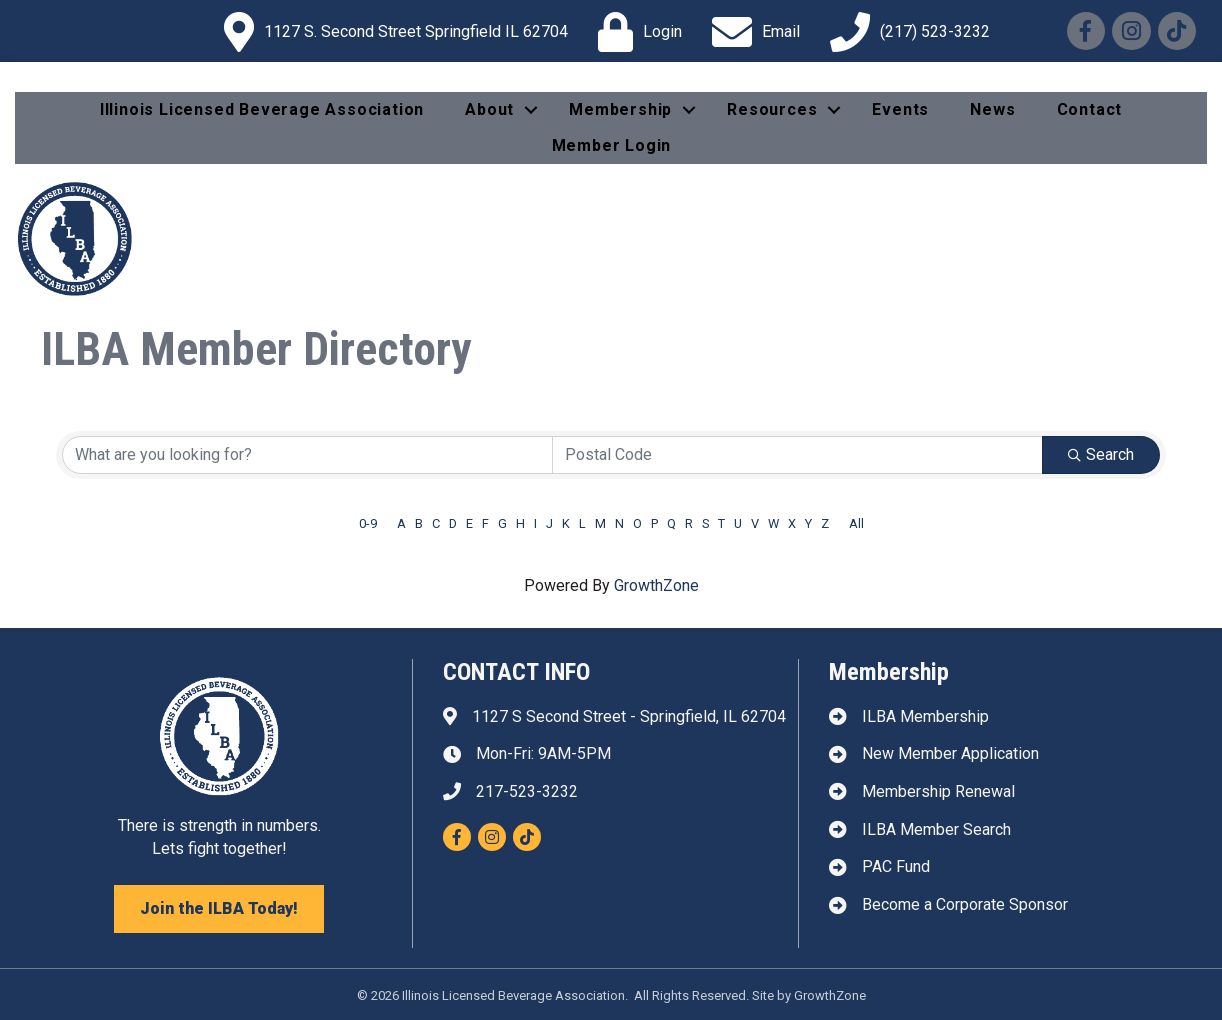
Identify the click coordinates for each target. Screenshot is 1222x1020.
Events (900, 109)
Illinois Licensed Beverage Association (262, 109)
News (992, 109)
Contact (1090, 109)
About (489, 109)
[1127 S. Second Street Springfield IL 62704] (391, 32)
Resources (772, 109)
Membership (620, 109)
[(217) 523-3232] (905, 32)
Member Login (612, 145)
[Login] (635, 32)
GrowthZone (656, 585)
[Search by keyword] (307, 455)
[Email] (751, 32)
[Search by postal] (797, 455)
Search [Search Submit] (1101, 454)
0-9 (368, 523)
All (856, 523)
